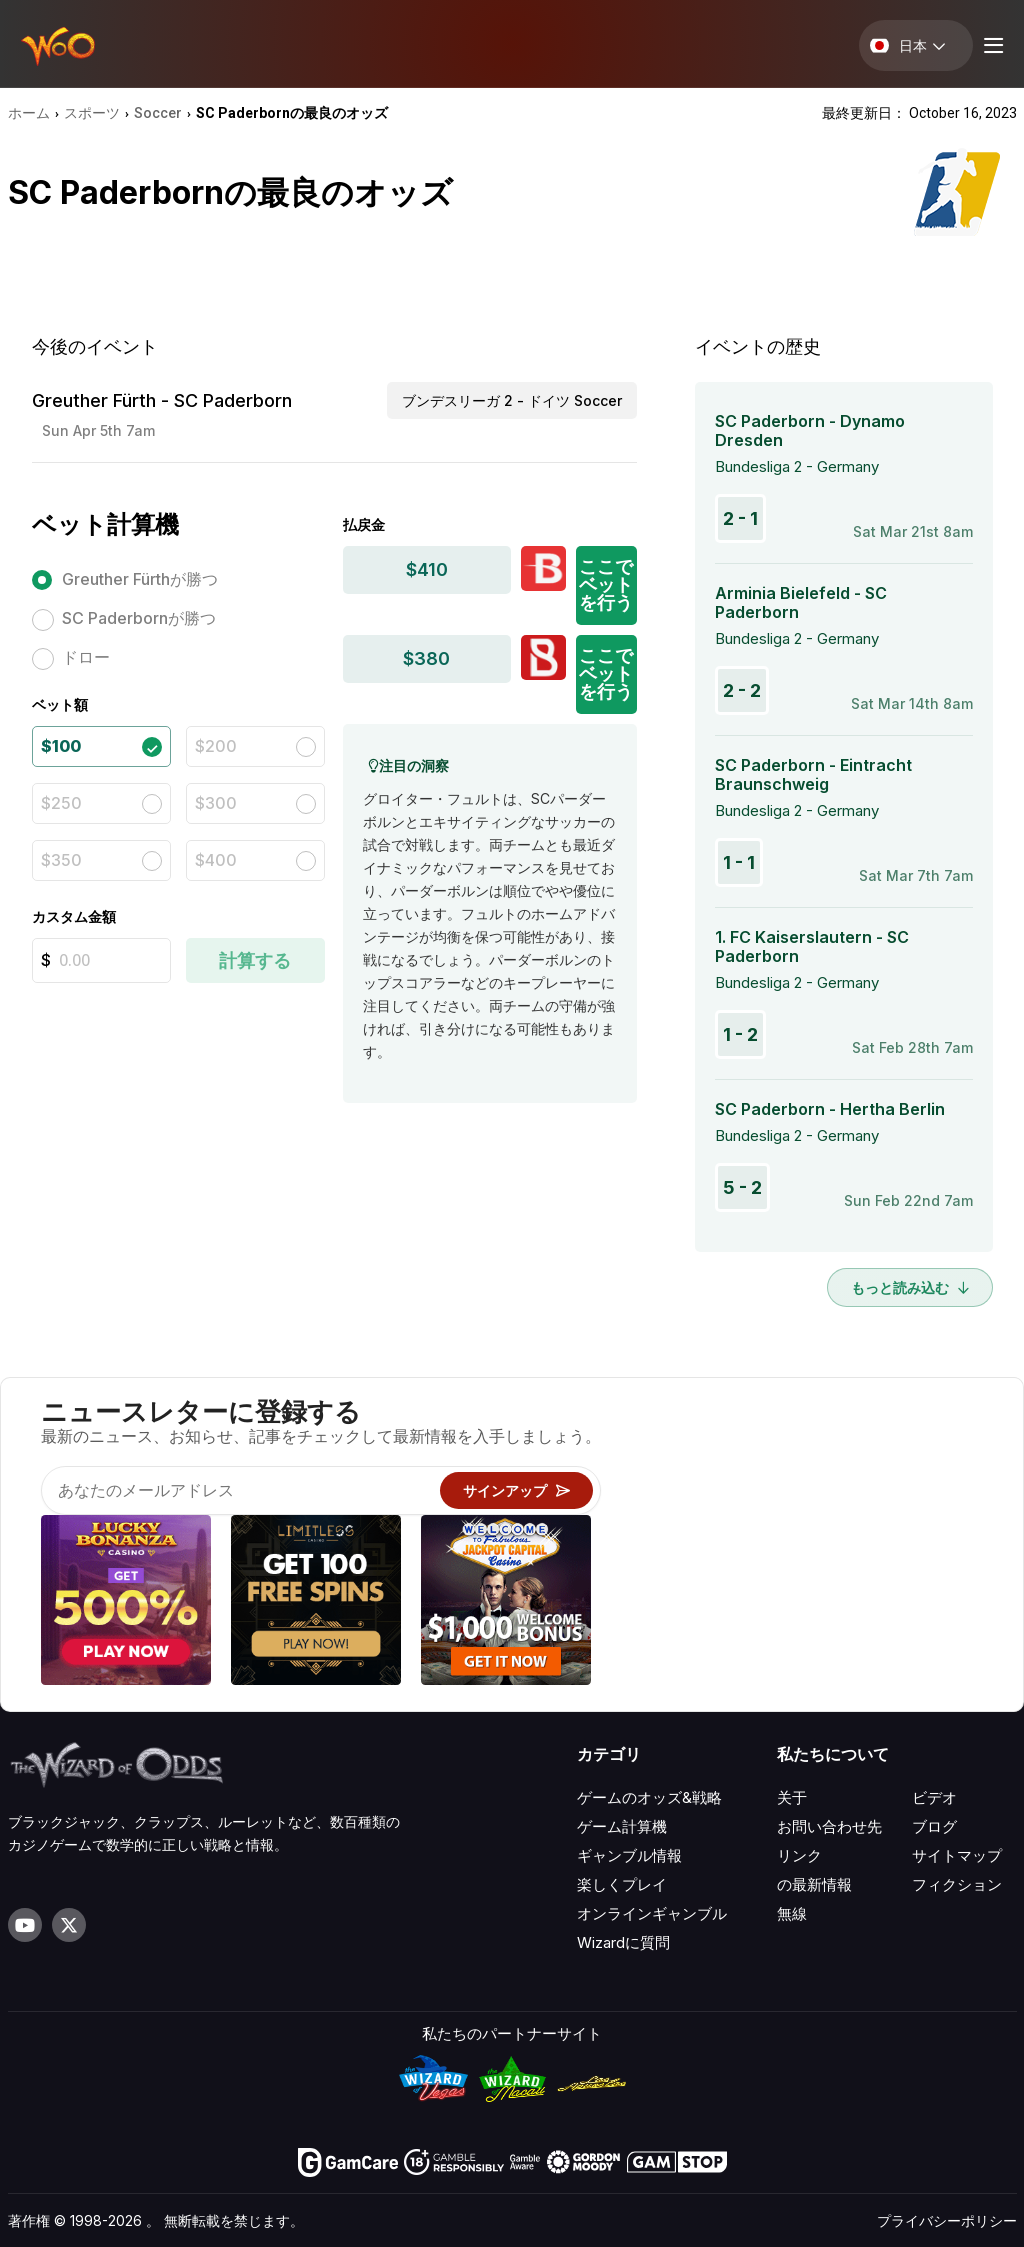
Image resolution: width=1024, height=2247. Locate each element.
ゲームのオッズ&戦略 (649, 1797)
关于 (792, 1797)
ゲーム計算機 (622, 1826)
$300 (216, 803)
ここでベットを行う (606, 584)
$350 (61, 860)
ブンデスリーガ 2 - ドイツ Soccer (512, 400)
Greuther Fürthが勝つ (140, 579)
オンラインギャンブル (652, 1913)
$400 (216, 860)
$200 (216, 746)
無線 (792, 1913)
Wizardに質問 (623, 1942)
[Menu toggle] (991, 45)
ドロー (86, 657)
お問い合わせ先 (829, 1826)
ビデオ (934, 1797)
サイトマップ (957, 1855)
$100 (61, 746)
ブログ (934, 1826)
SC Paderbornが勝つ (139, 618)
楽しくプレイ (622, 1884)
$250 (61, 803)
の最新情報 (814, 1884)
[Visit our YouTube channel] (25, 1925)
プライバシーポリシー (947, 2220)
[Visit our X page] (69, 1925)
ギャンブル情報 (629, 1855)
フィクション (957, 1884)
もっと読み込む (910, 1287)
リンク (799, 1855)
